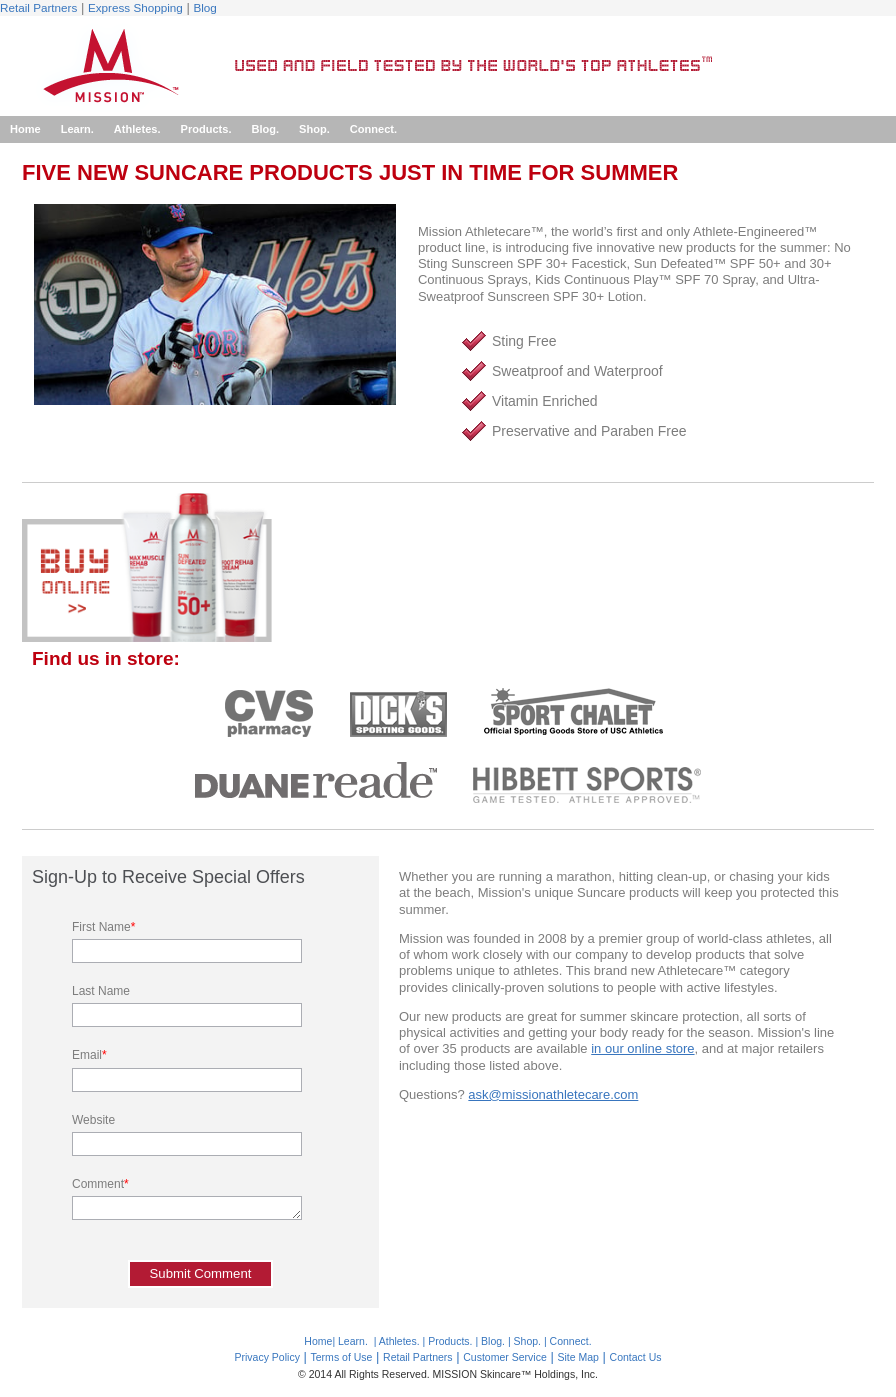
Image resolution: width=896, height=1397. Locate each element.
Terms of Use (342, 1357)
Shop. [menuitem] (314, 129)
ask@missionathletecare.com (553, 1094)
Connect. (571, 1341)
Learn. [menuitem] (77, 129)
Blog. (493, 1341)
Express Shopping (135, 7)
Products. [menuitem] (206, 129)
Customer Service (505, 1357)
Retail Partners (38, 7)
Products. (450, 1341)
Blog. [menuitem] (265, 129)
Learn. (353, 1341)
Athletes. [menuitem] (137, 129)
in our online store (642, 1048)
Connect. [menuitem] (373, 129)
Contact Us (636, 1357)
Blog (204, 7)
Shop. (527, 1341)
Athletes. (399, 1341)
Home (318, 1341)
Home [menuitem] (25, 129)
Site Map (578, 1357)
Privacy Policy (266, 1357)
